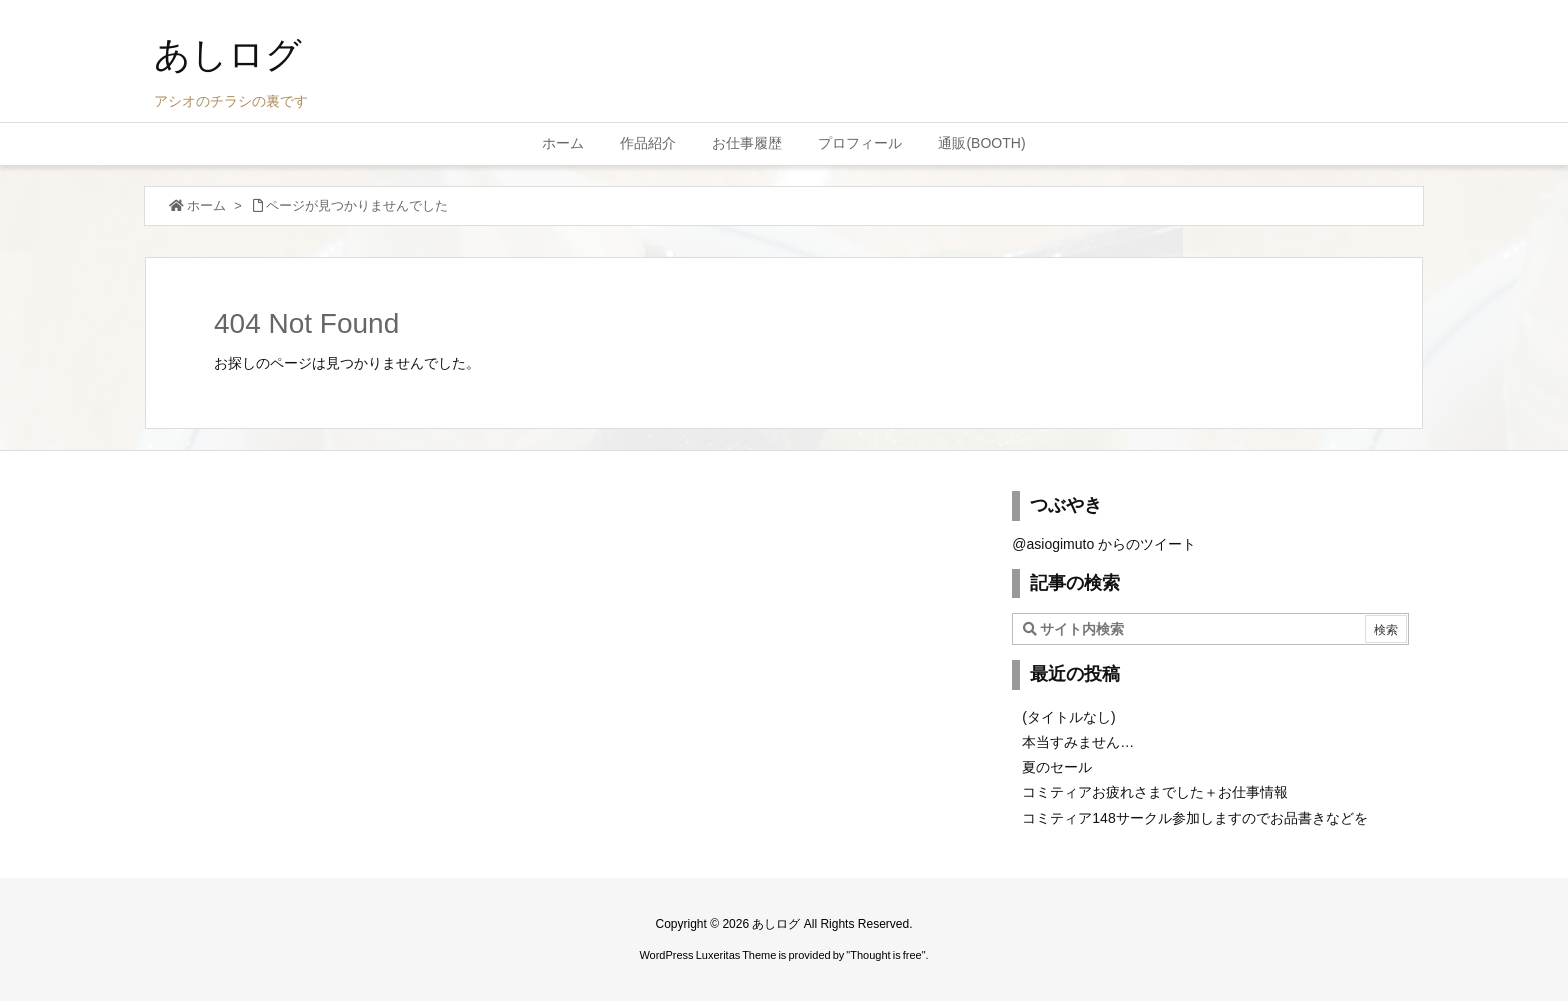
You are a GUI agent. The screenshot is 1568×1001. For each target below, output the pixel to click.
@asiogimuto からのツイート (1104, 544)
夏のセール (1057, 767)
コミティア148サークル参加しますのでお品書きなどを (1194, 818)
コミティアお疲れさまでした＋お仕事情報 (1155, 792)
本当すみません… (1078, 742)
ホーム (206, 205)
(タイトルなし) (1068, 717)
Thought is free (885, 955)
